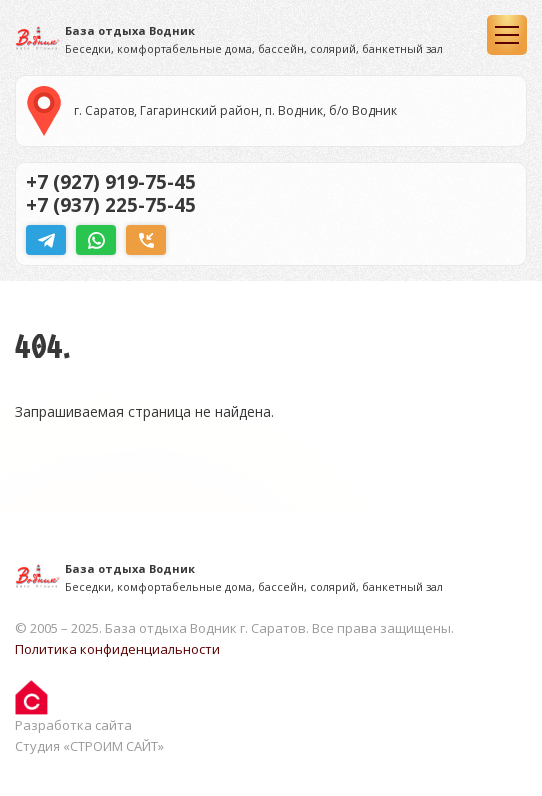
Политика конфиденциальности (117, 649)
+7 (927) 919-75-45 (111, 182)
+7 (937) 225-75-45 (111, 205)
